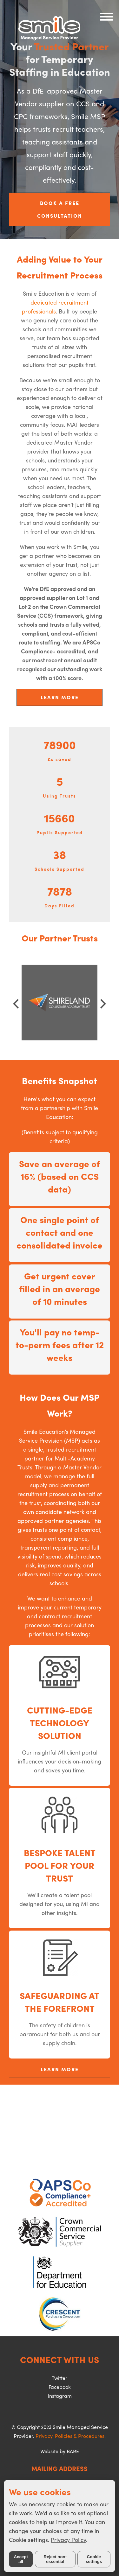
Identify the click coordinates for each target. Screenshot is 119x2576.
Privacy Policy (68, 2540)
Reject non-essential (55, 2559)
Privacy (44, 2435)
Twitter (59, 2378)
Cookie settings (94, 2559)
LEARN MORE (60, 697)
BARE (73, 2451)
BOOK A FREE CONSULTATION (59, 209)
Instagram (60, 2395)
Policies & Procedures (79, 2435)
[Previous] (17, 1004)
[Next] (102, 1004)
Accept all (21, 2559)
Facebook (60, 2386)
